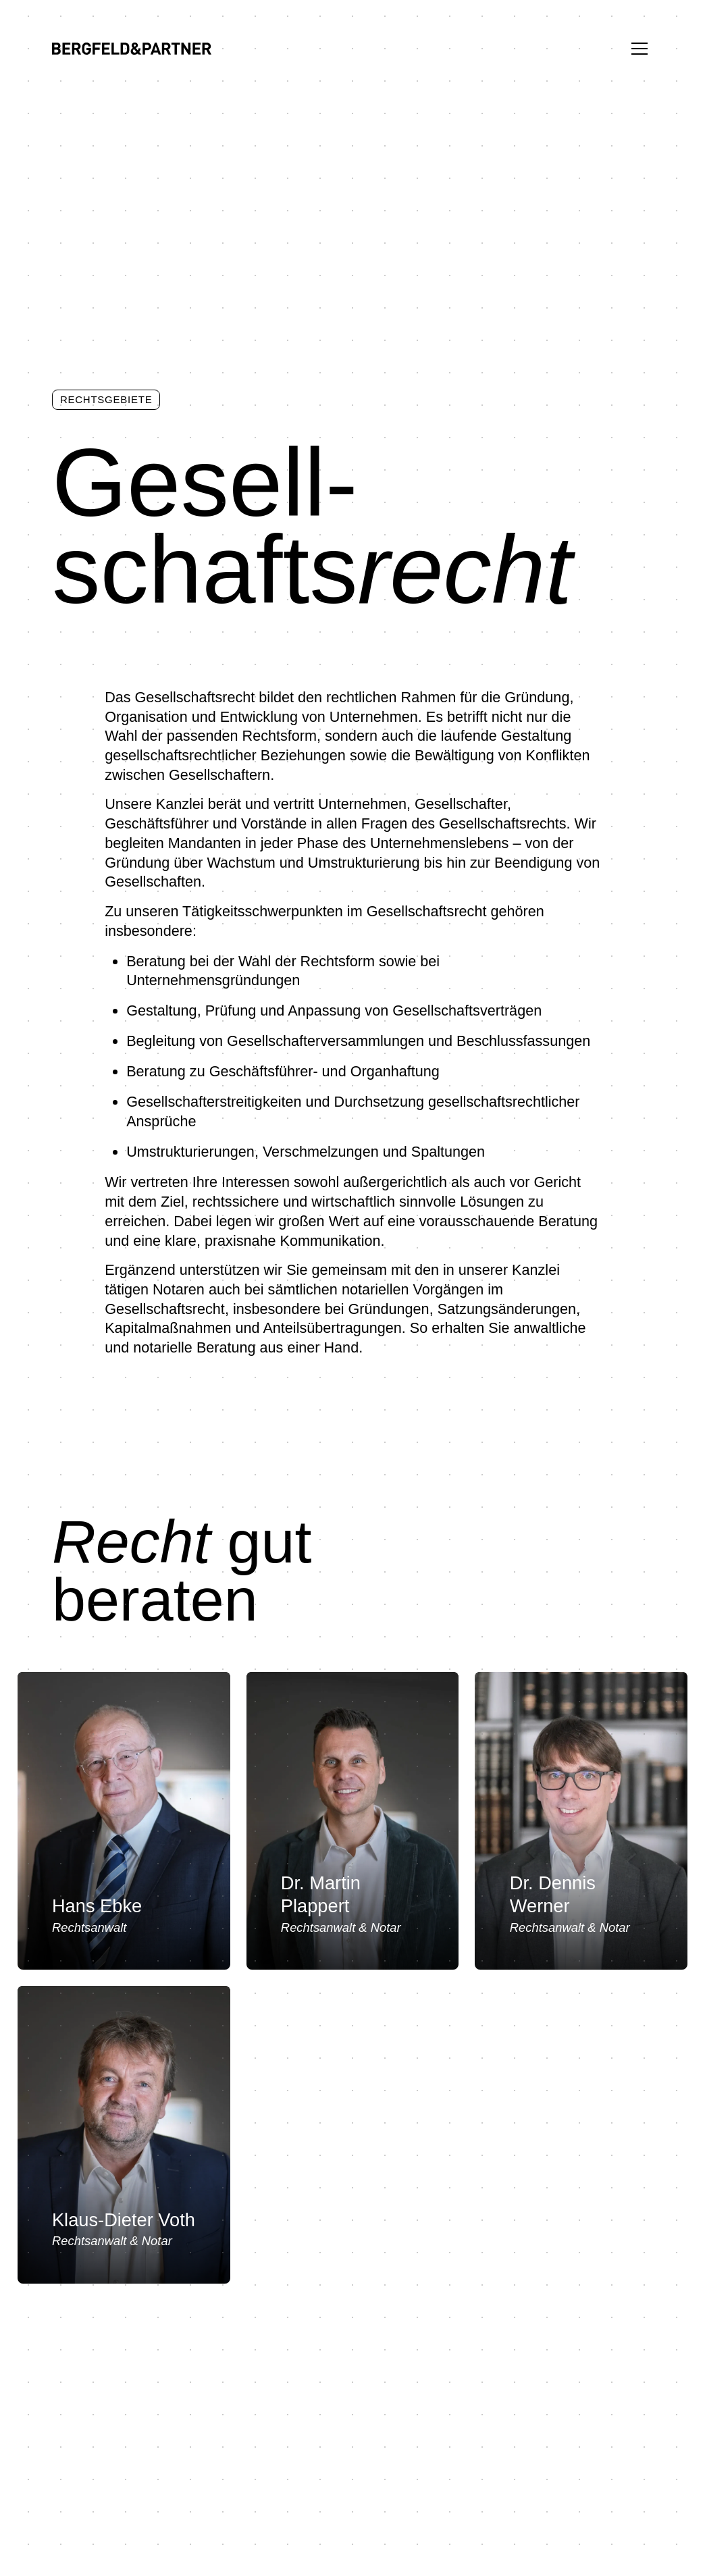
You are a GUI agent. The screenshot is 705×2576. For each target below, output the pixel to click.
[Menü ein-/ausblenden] (639, 48)
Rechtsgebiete (106, 399)
